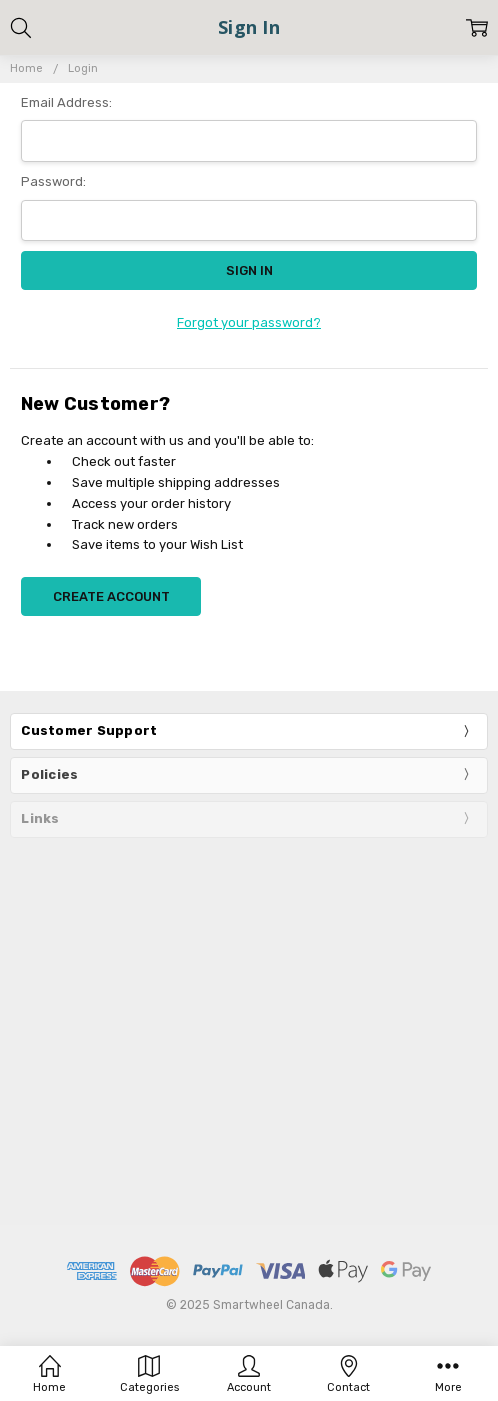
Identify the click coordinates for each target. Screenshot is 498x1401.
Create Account (111, 596)
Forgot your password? (249, 322)
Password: (53, 181)
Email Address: (66, 102)
